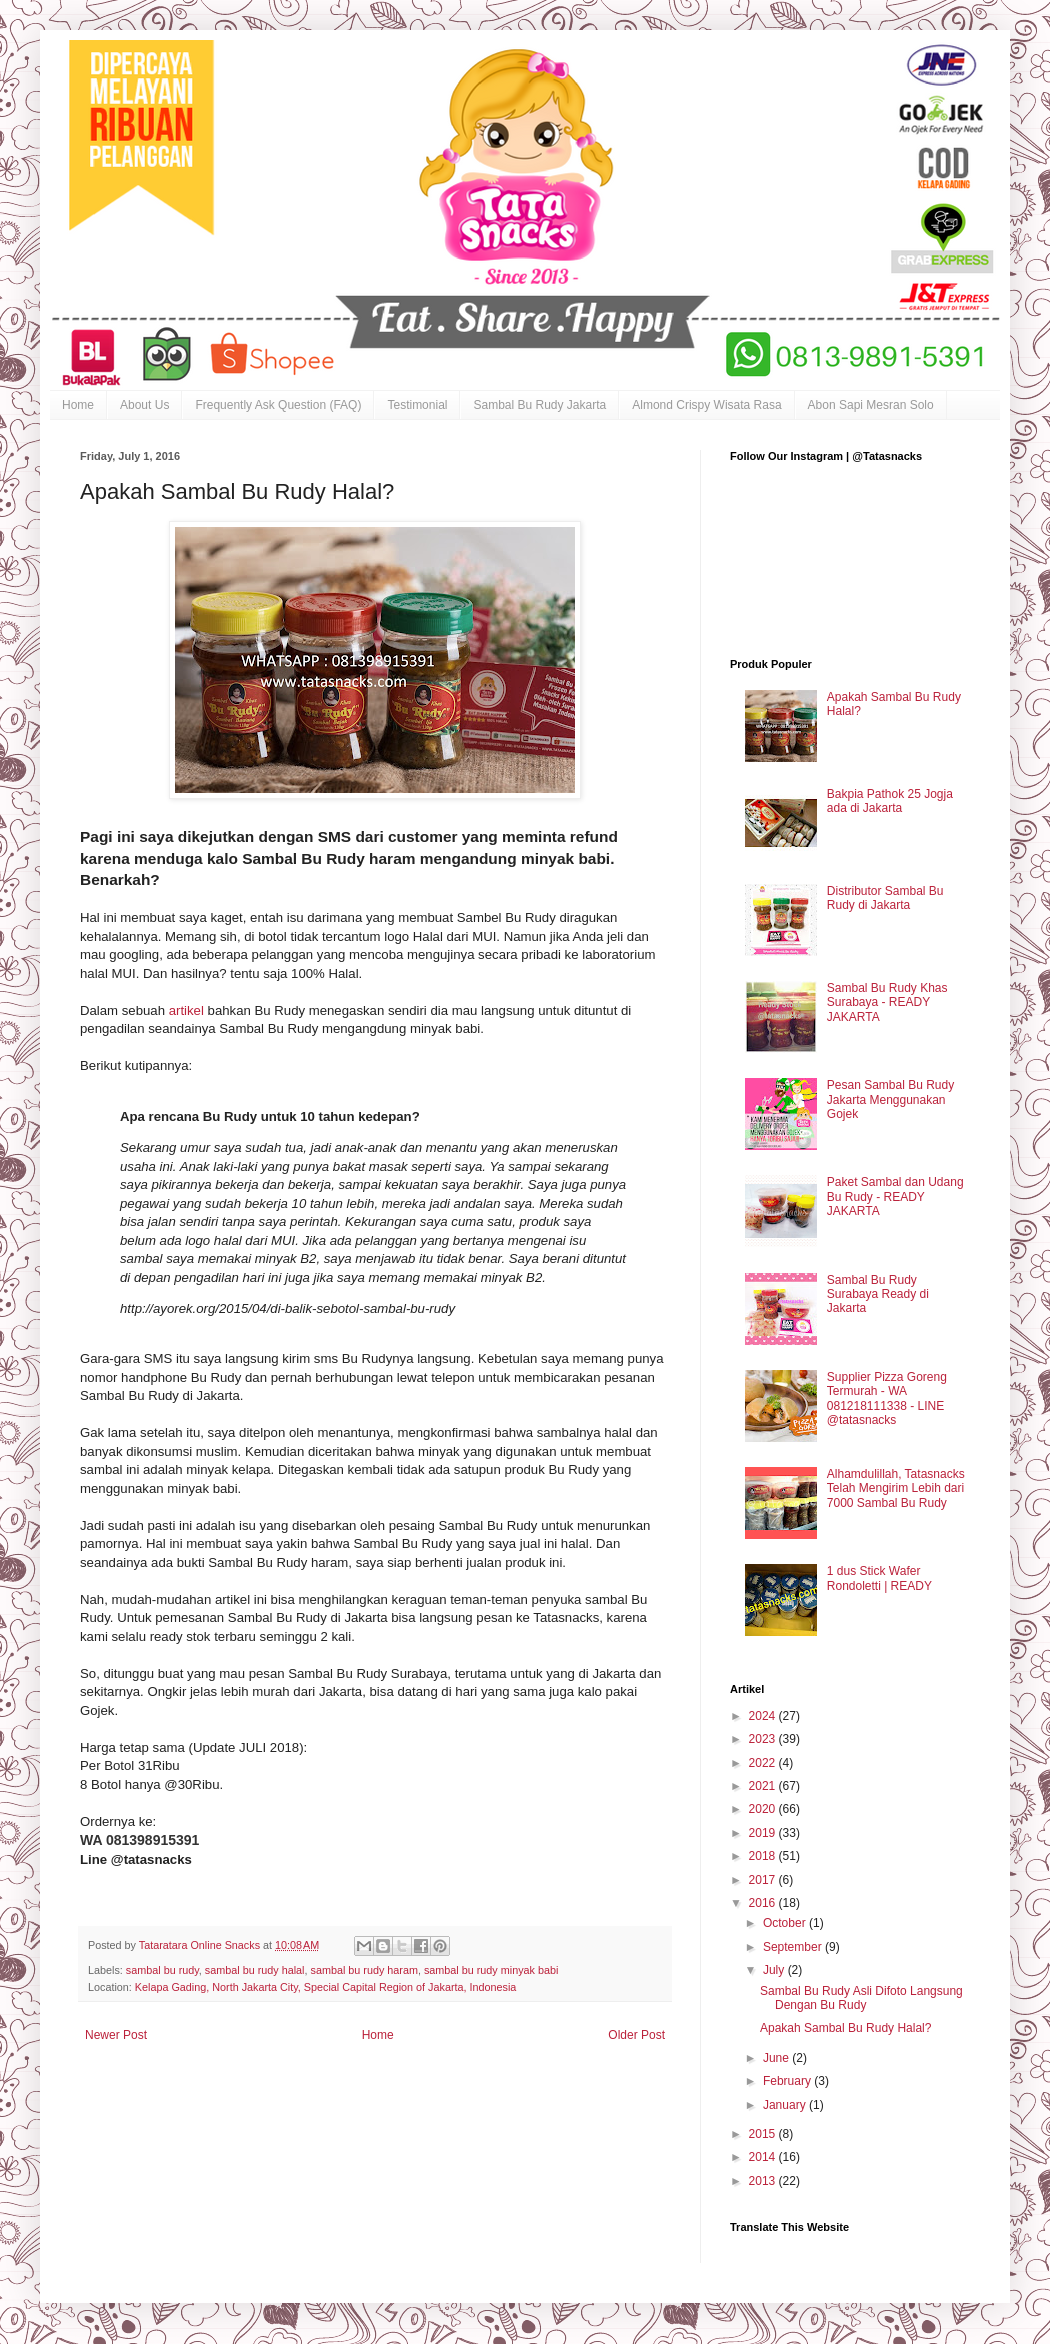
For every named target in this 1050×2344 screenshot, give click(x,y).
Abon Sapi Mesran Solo (871, 405)
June (777, 2058)
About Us (144, 405)
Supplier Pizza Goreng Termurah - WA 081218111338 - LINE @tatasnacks (887, 1398)
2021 (764, 1786)
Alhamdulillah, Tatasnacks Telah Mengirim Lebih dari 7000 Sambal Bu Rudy (896, 1488)
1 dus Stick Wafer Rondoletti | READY (879, 1578)
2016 (764, 1903)
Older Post (636, 2035)
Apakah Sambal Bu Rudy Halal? (845, 2028)
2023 (764, 1739)
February (788, 2081)
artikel (188, 1010)
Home (78, 405)
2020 (764, 1809)
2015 (764, 2134)
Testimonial (417, 405)
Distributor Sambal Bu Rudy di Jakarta (885, 898)
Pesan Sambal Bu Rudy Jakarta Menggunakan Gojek (890, 1099)
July (775, 1970)
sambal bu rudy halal (255, 1970)
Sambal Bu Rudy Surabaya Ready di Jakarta (878, 1294)
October (786, 1923)
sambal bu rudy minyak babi (491, 1970)
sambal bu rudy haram (364, 1970)
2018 (764, 1856)
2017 (764, 1880)
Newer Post (116, 2035)
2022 (764, 1763)
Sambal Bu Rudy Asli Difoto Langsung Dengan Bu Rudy (861, 1998)
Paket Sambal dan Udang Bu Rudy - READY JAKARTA (895, 1196)
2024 (764, 1716)
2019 (764, 1833)
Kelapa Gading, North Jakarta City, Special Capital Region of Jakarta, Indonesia (326, 1987)
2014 (764, 2157)
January (786, 2105)
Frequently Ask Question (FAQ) (278, 405)
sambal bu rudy (162, 1970)
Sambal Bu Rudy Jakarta (539, 405)
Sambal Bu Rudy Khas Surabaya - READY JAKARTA (887, 1002)
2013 (764, 2181)
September (794, 1947)
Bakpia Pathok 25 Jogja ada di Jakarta (890, 801)
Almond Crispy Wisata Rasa (706, 405)
